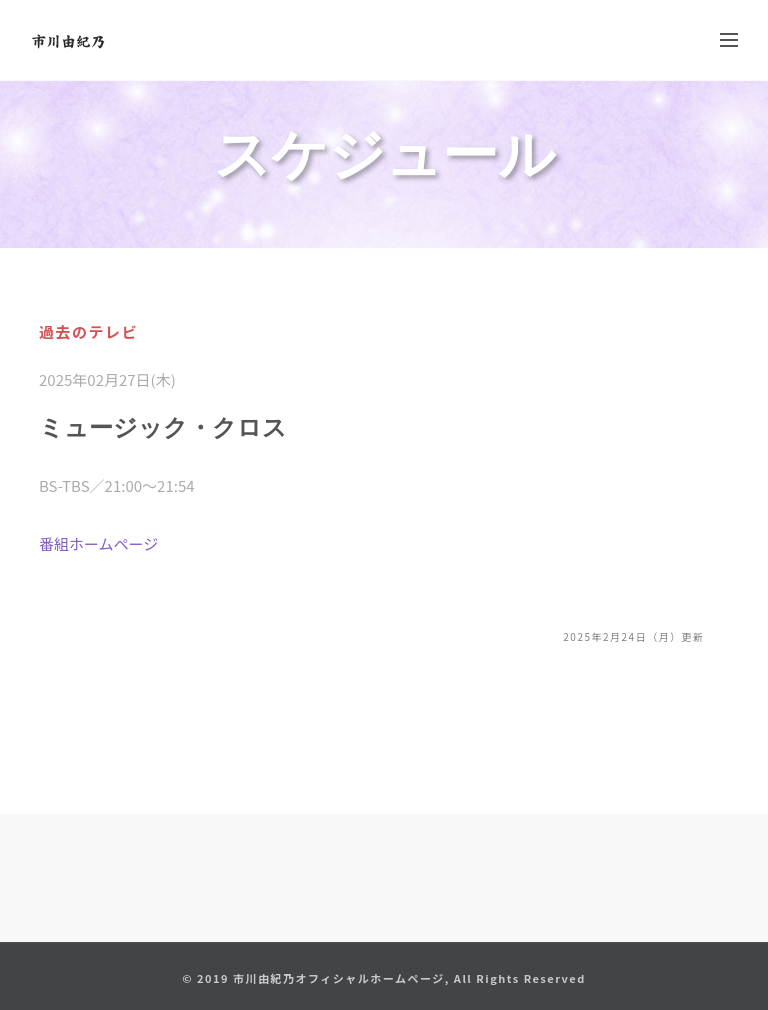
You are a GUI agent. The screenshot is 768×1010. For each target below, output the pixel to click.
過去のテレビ (88, 331)
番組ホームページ (98, 543)
